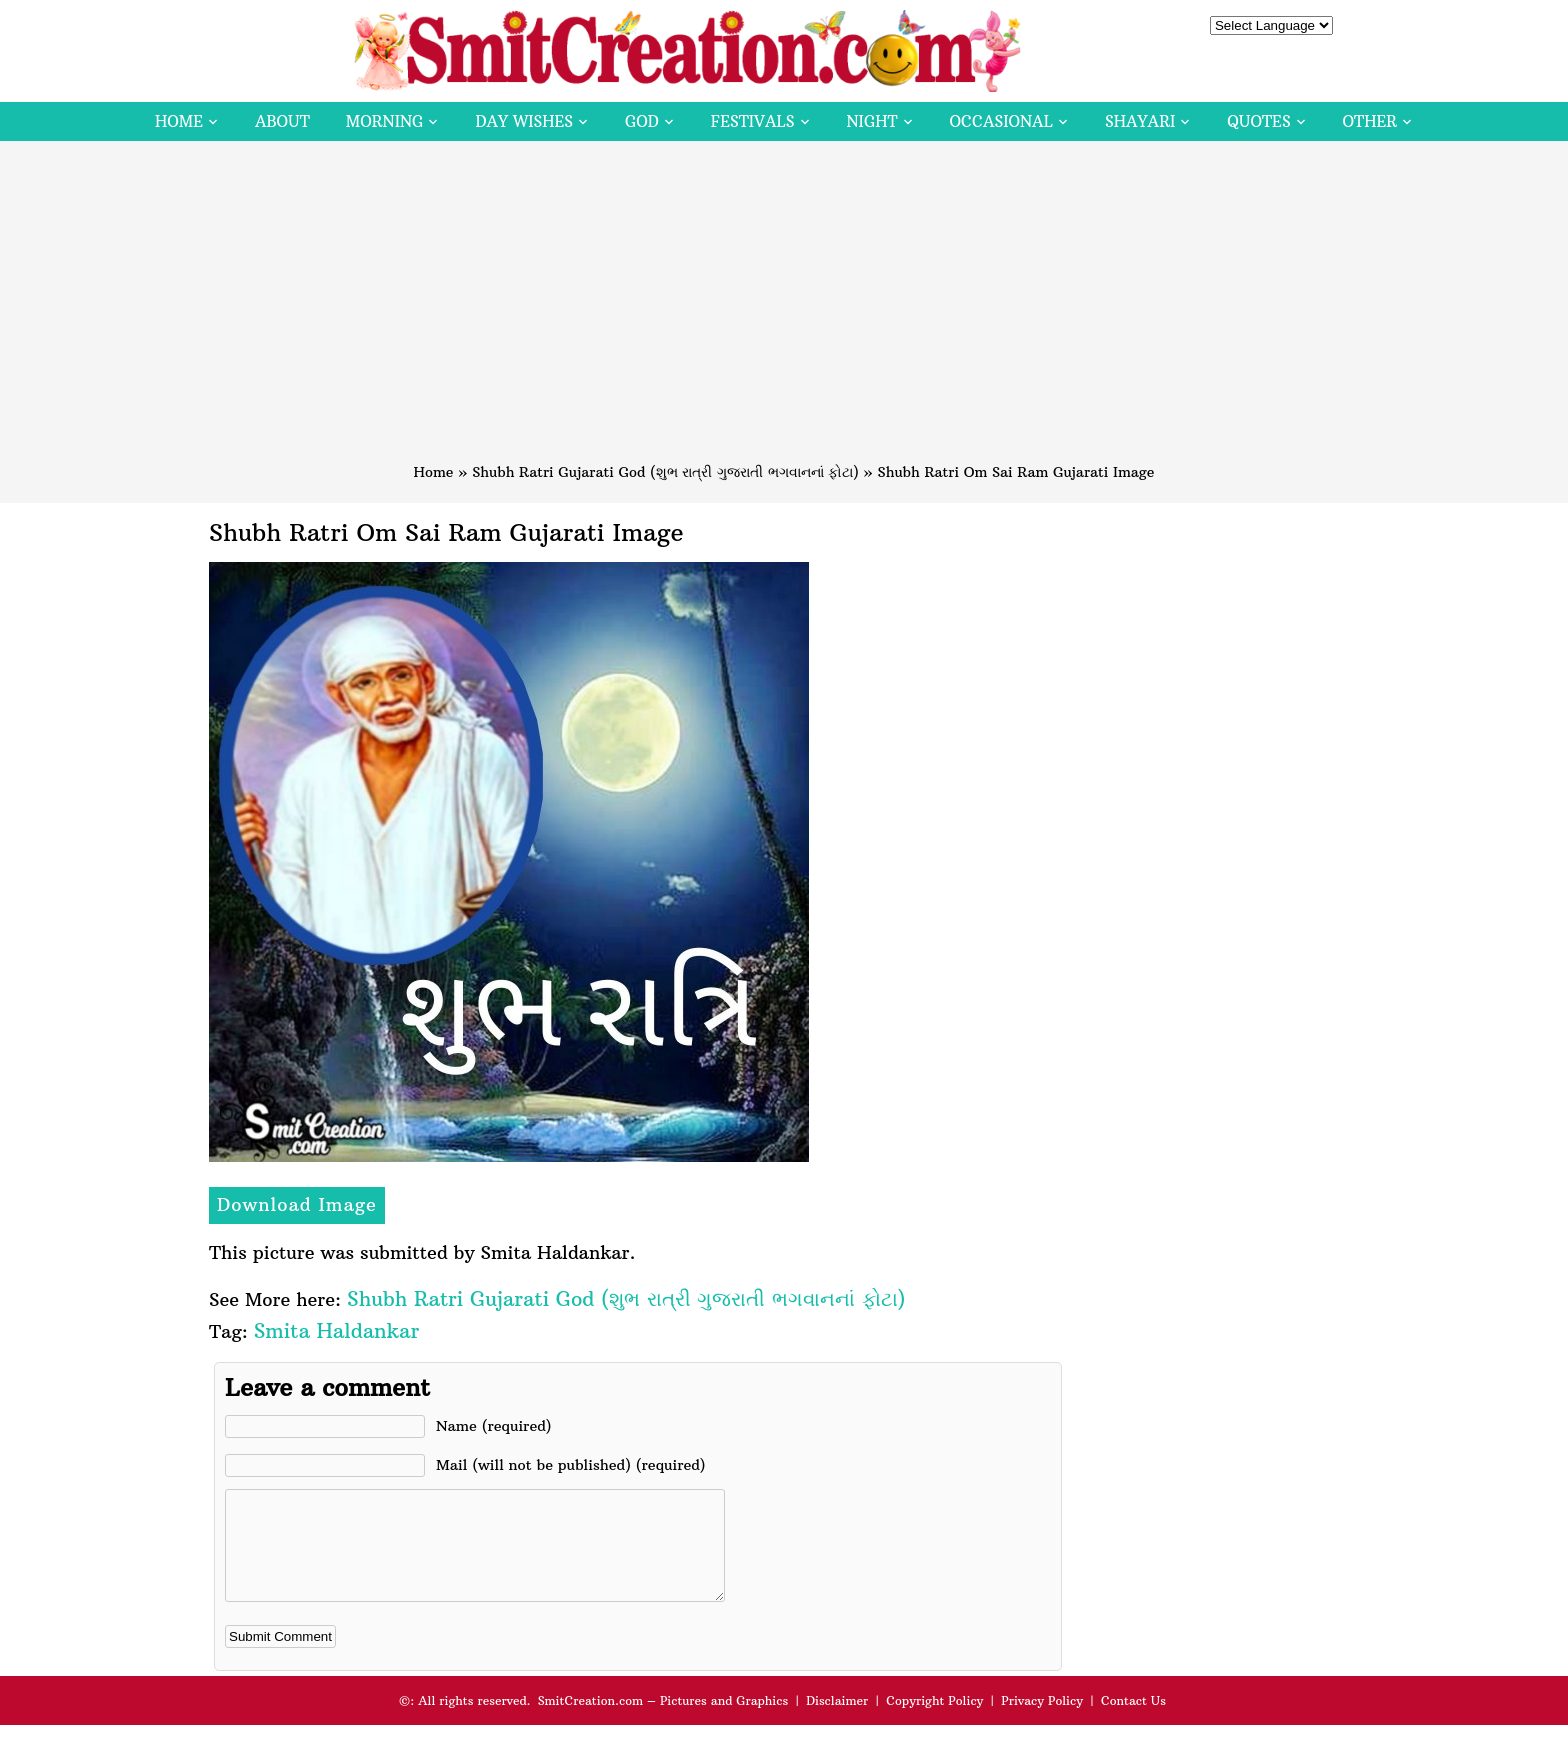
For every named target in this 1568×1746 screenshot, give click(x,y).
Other (1370, 121)
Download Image (297, 1204)
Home (179, 121)
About (282, 121)
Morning (385, 121)
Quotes (1258, 121)
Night (872, 121)
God (642, 121)
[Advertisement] (784, 311)
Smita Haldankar (336, 1330)
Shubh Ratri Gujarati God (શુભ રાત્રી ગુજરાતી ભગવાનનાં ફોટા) (665, 472)
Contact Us (1133, 1721)
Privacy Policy (1042, 1721)
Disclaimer (837, 1721)
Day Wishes (524, 121)
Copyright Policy (934, 1721)
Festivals (753, 121)
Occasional (1001, 121)
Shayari (1140, 121)
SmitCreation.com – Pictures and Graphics (663, 1721)
